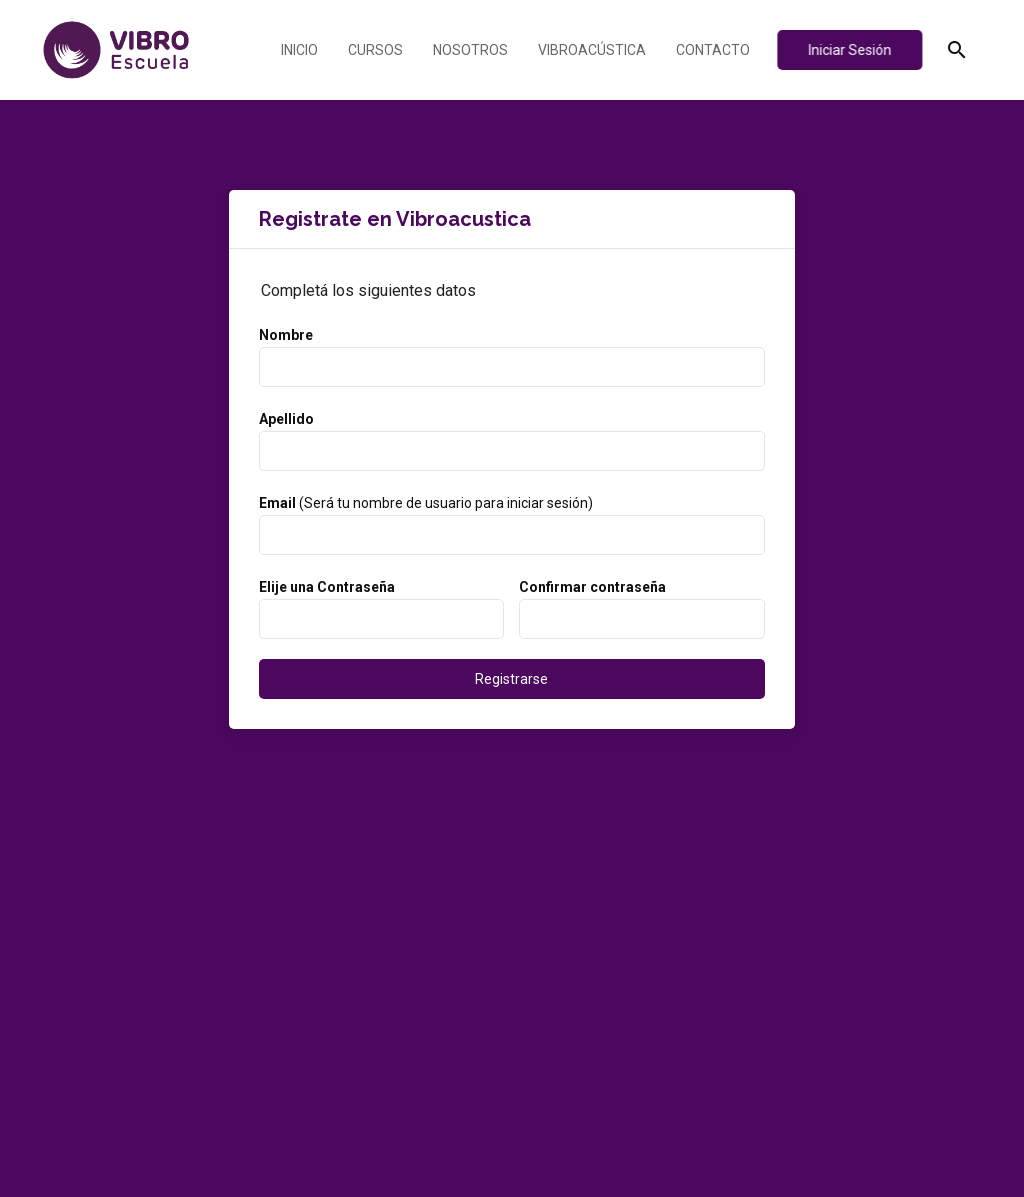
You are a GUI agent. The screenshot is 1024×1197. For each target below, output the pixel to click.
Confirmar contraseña (592, 587)
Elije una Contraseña (327, 587)
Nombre (286, 335)
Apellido (286, 419)
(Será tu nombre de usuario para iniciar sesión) (426, 503)
